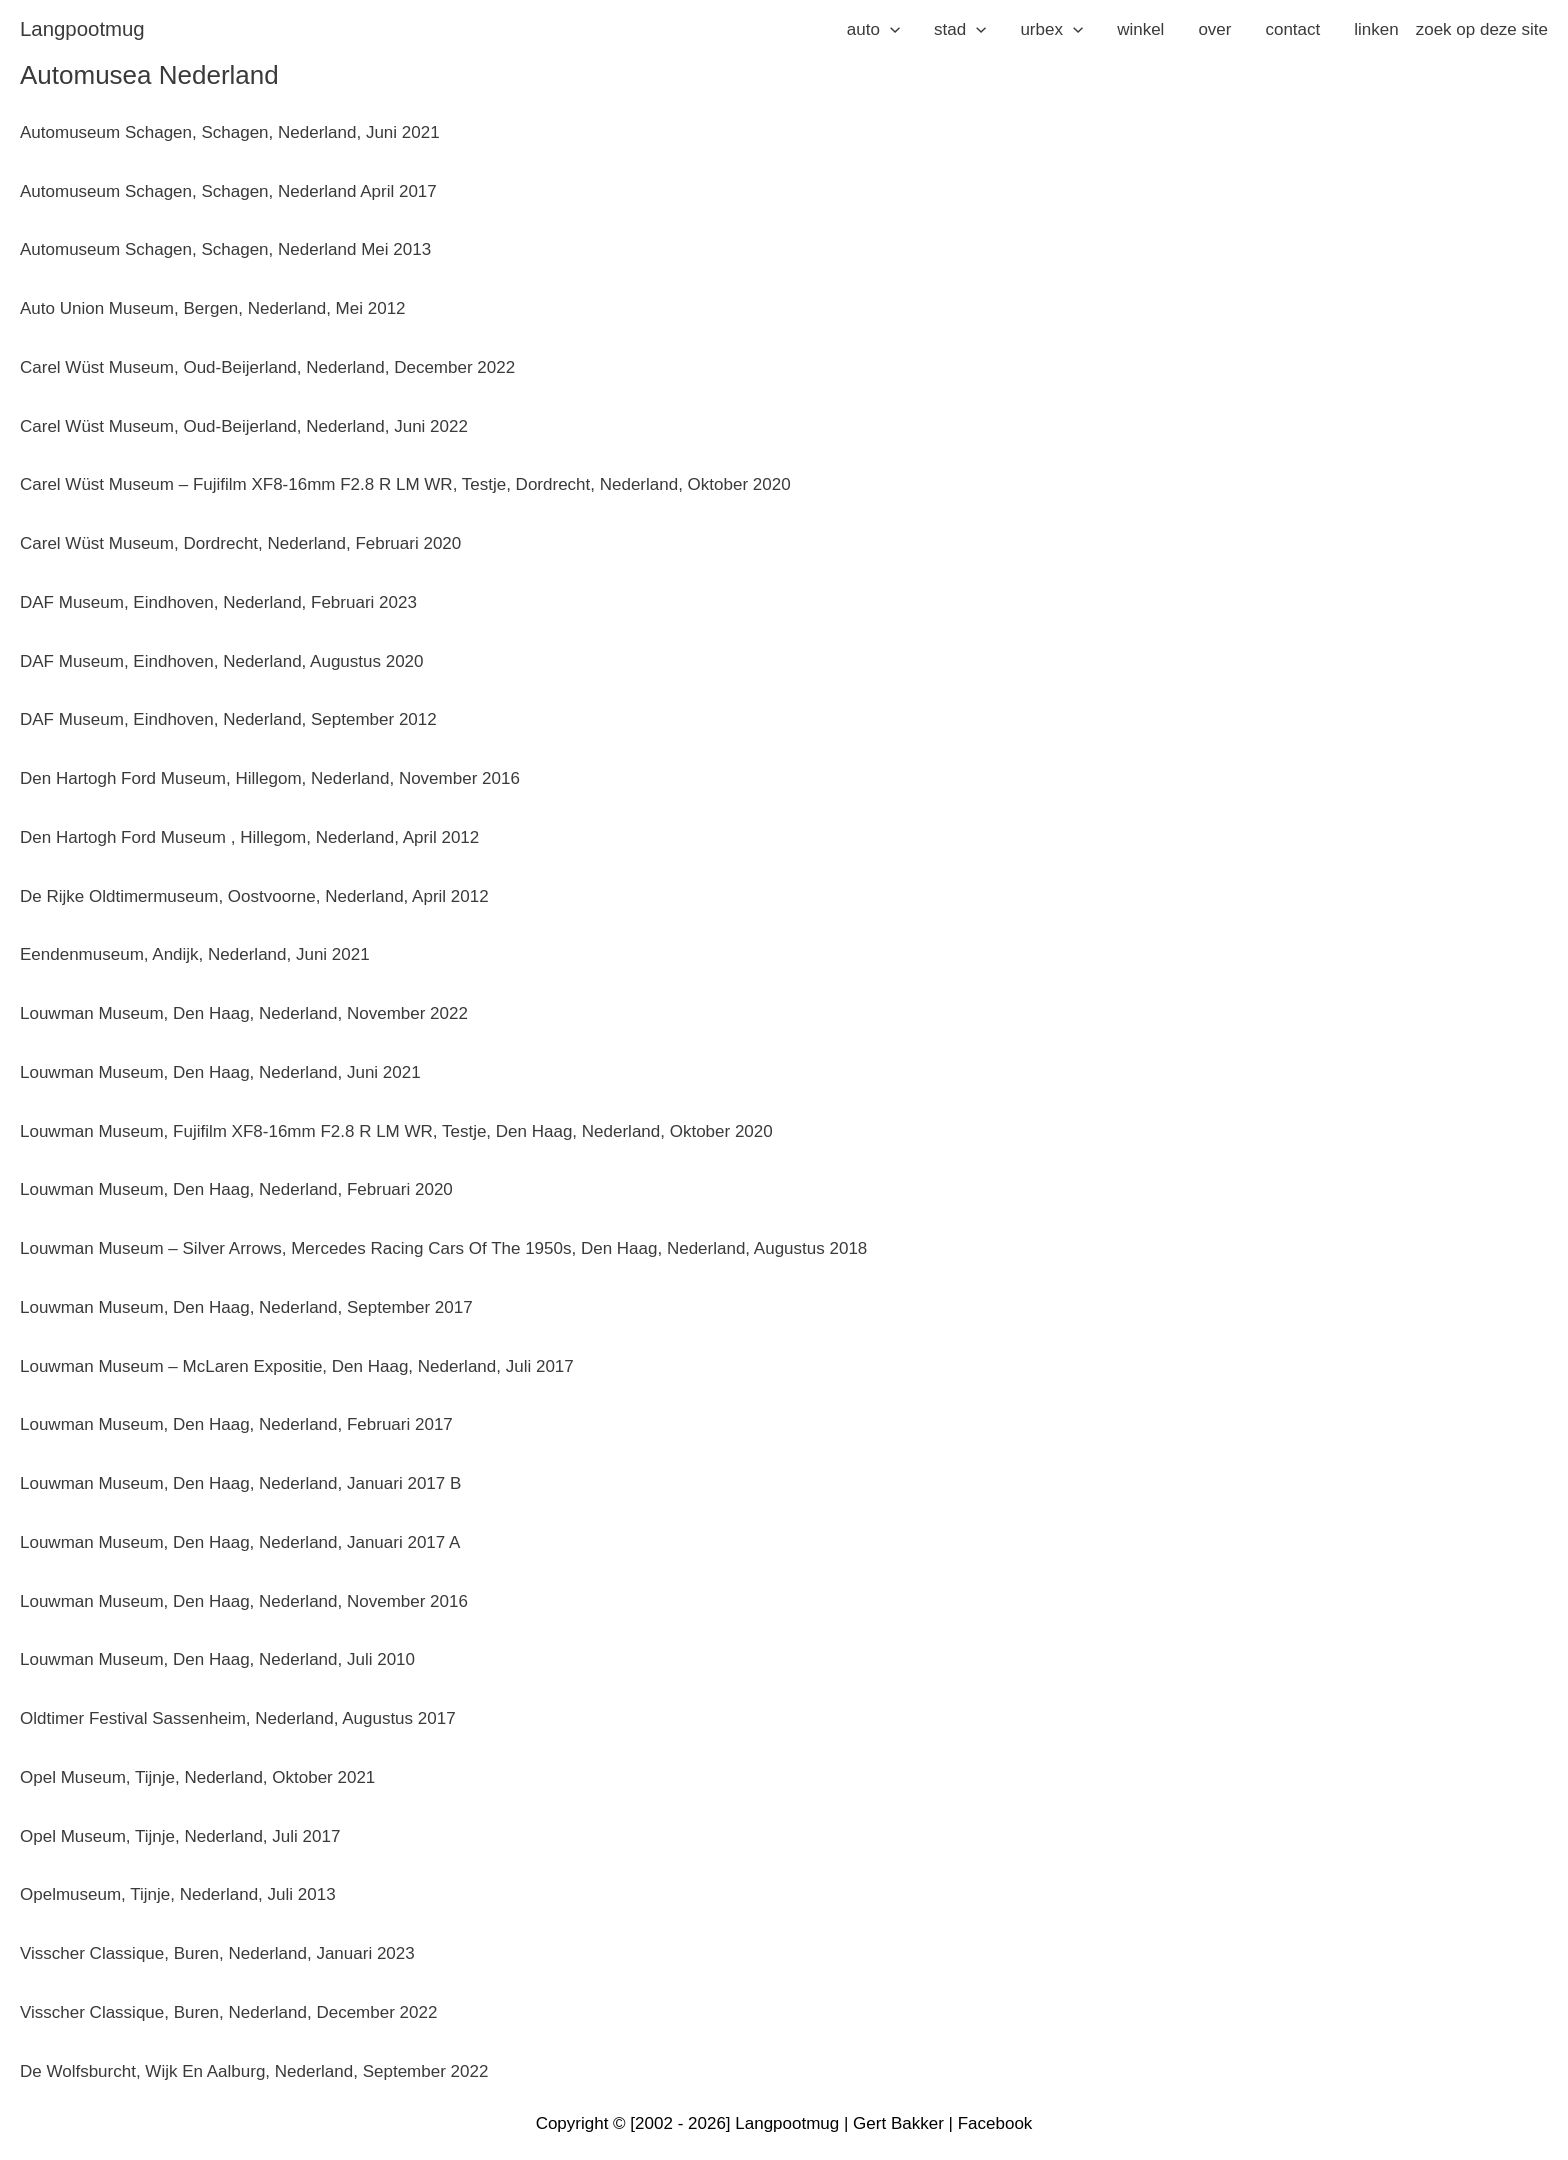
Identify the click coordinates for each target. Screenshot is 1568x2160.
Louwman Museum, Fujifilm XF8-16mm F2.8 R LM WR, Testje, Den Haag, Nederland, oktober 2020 (396, 1131)
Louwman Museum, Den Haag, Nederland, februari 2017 (236, 1424)
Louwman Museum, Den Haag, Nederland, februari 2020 (236, 1189)
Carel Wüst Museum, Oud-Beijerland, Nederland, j (211, 426)
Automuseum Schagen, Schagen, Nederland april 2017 (228, 191)
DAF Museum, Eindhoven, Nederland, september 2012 (228, 719)
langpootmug (82, 29)
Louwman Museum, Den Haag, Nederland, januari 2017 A (240, 1542)
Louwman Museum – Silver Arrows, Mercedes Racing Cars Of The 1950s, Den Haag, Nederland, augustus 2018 (443, 1248)
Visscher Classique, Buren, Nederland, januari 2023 (217, 1953)
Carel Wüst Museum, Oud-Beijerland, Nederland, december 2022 (267, 367)
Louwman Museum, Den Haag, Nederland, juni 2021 (220, 1072)
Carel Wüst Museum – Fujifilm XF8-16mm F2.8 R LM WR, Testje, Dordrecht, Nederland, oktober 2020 (405, 484)
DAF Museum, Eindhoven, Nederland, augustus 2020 (222, 661)
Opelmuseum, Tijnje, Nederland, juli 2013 (178, 1894)
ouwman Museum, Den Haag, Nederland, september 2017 (250, 1307)
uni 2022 (435, 426)
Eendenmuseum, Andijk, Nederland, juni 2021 (195, 954)
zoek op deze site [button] (1482, 29)
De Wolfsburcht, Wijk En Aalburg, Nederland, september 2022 (254, 2071)
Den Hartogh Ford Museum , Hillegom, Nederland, (211, 837)
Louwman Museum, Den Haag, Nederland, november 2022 (244, 1013)
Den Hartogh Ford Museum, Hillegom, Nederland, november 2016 (270, 778)
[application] (890, 30)
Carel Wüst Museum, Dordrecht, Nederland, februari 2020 (240, 543)
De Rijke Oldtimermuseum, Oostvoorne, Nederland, (216, 896)
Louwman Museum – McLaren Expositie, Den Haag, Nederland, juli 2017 (297, 1366)
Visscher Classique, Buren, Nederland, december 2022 (228, 2012)
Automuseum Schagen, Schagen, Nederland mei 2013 (225, 249)
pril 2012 (446, 837)
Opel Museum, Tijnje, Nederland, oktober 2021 (197, 1777)
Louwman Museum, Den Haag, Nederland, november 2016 (244, 1601)
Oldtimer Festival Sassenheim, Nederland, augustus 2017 (238, 1718)
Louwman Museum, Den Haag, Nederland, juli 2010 (217, 1659)
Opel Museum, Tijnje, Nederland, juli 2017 (180, 1836)
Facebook (995, 2123)
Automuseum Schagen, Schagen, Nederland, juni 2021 (230, 132)
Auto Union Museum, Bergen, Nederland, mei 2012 (213, 308)
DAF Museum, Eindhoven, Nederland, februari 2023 (218, 602)
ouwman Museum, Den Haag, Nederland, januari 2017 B (245, 1483)
